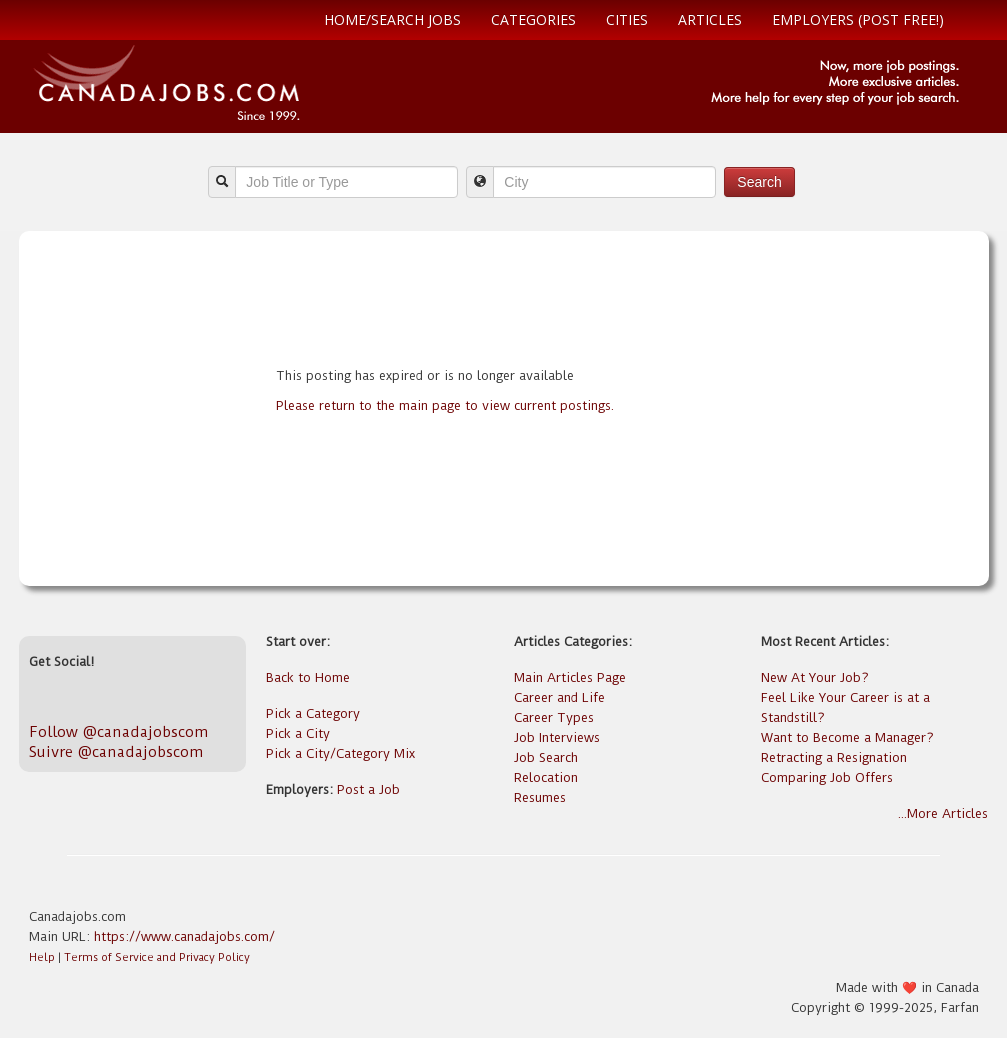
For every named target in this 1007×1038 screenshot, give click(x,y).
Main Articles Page (570, 677)
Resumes (540, 797)
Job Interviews (557, 737)
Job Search (546, 757)
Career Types (554, 717)
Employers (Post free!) (858, 19)
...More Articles (943, 813)
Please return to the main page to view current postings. (445, 405)
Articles (710, 19)
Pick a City (298, 733)
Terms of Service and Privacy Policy (157, 957)
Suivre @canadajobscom (116, 752)
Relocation (546, 777)
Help (42, 957)
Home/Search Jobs (392, 19)
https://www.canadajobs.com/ (184, 936)
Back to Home (308, 677)
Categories (533, 19)
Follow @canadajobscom (118, 732)
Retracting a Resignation (834, 757)
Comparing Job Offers (827, 777)
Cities (627, 19)
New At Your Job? (815, 677)
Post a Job (368, 789)
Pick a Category (313, 713)
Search (759, 182)
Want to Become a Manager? (847, 737)
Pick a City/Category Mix (340, 753)
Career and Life (559, 697)
